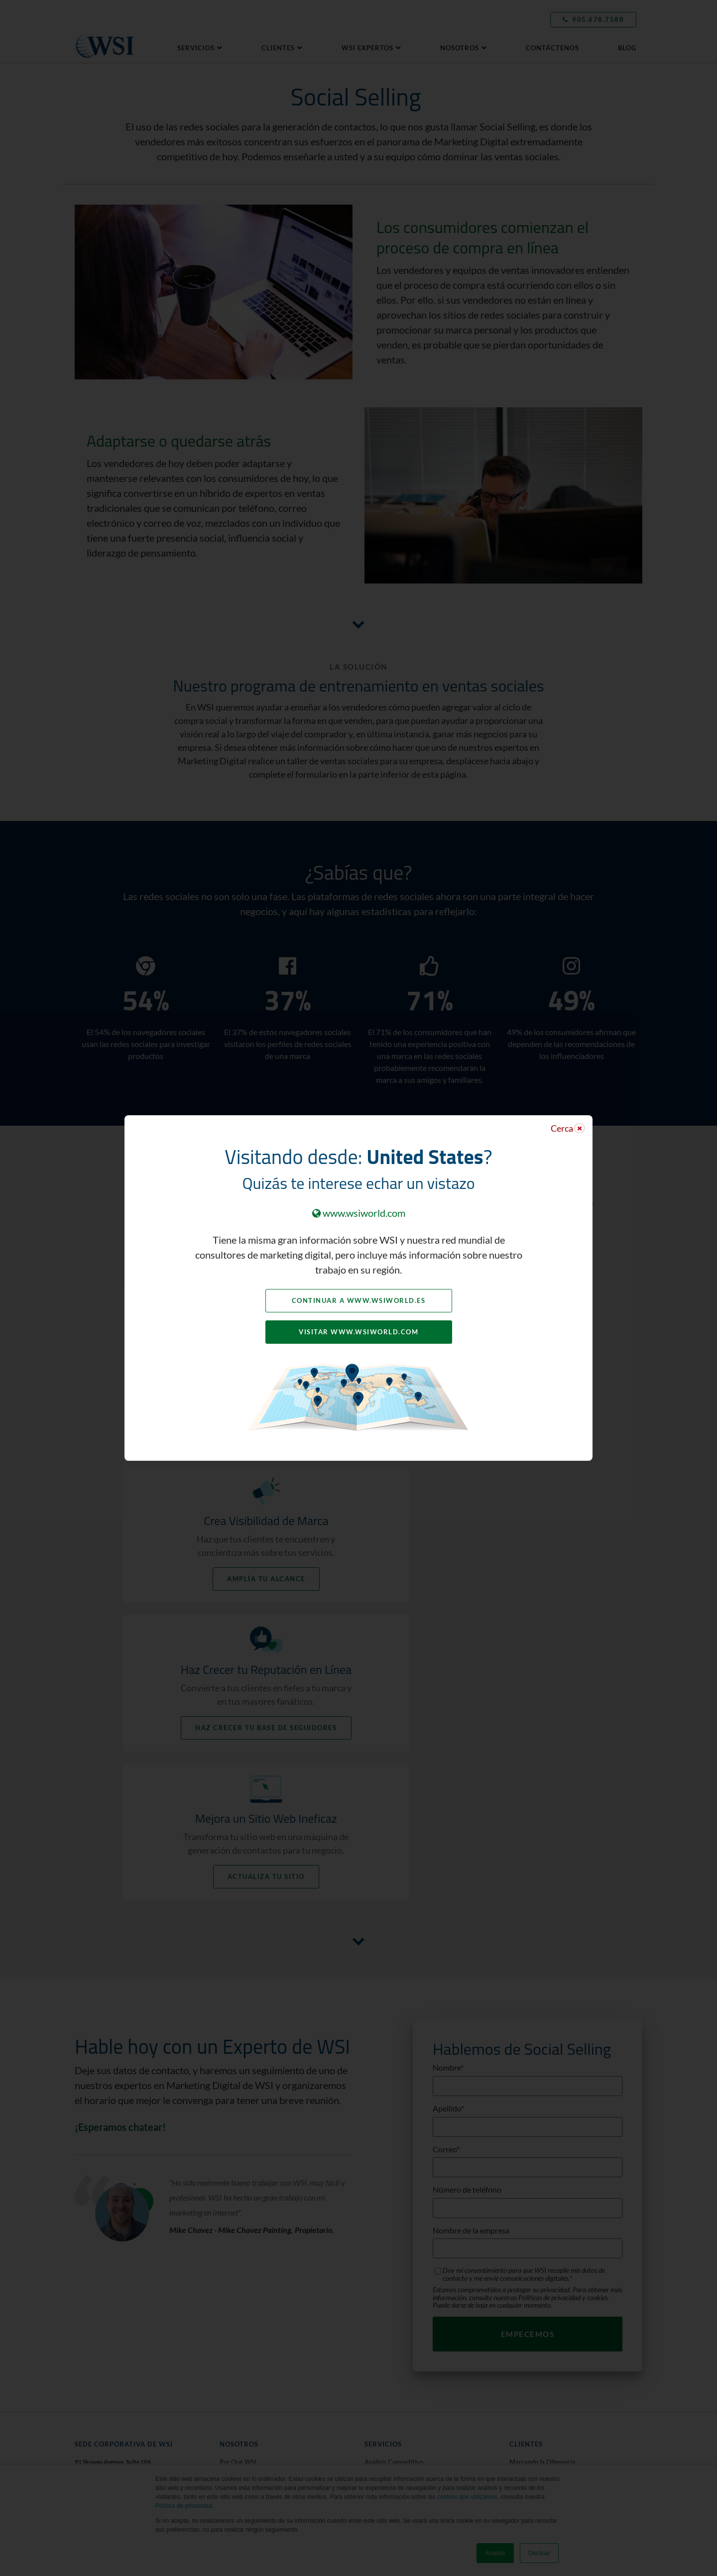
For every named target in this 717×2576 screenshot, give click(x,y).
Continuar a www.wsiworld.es (359, 1300)
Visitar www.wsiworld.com (358, 1332)
